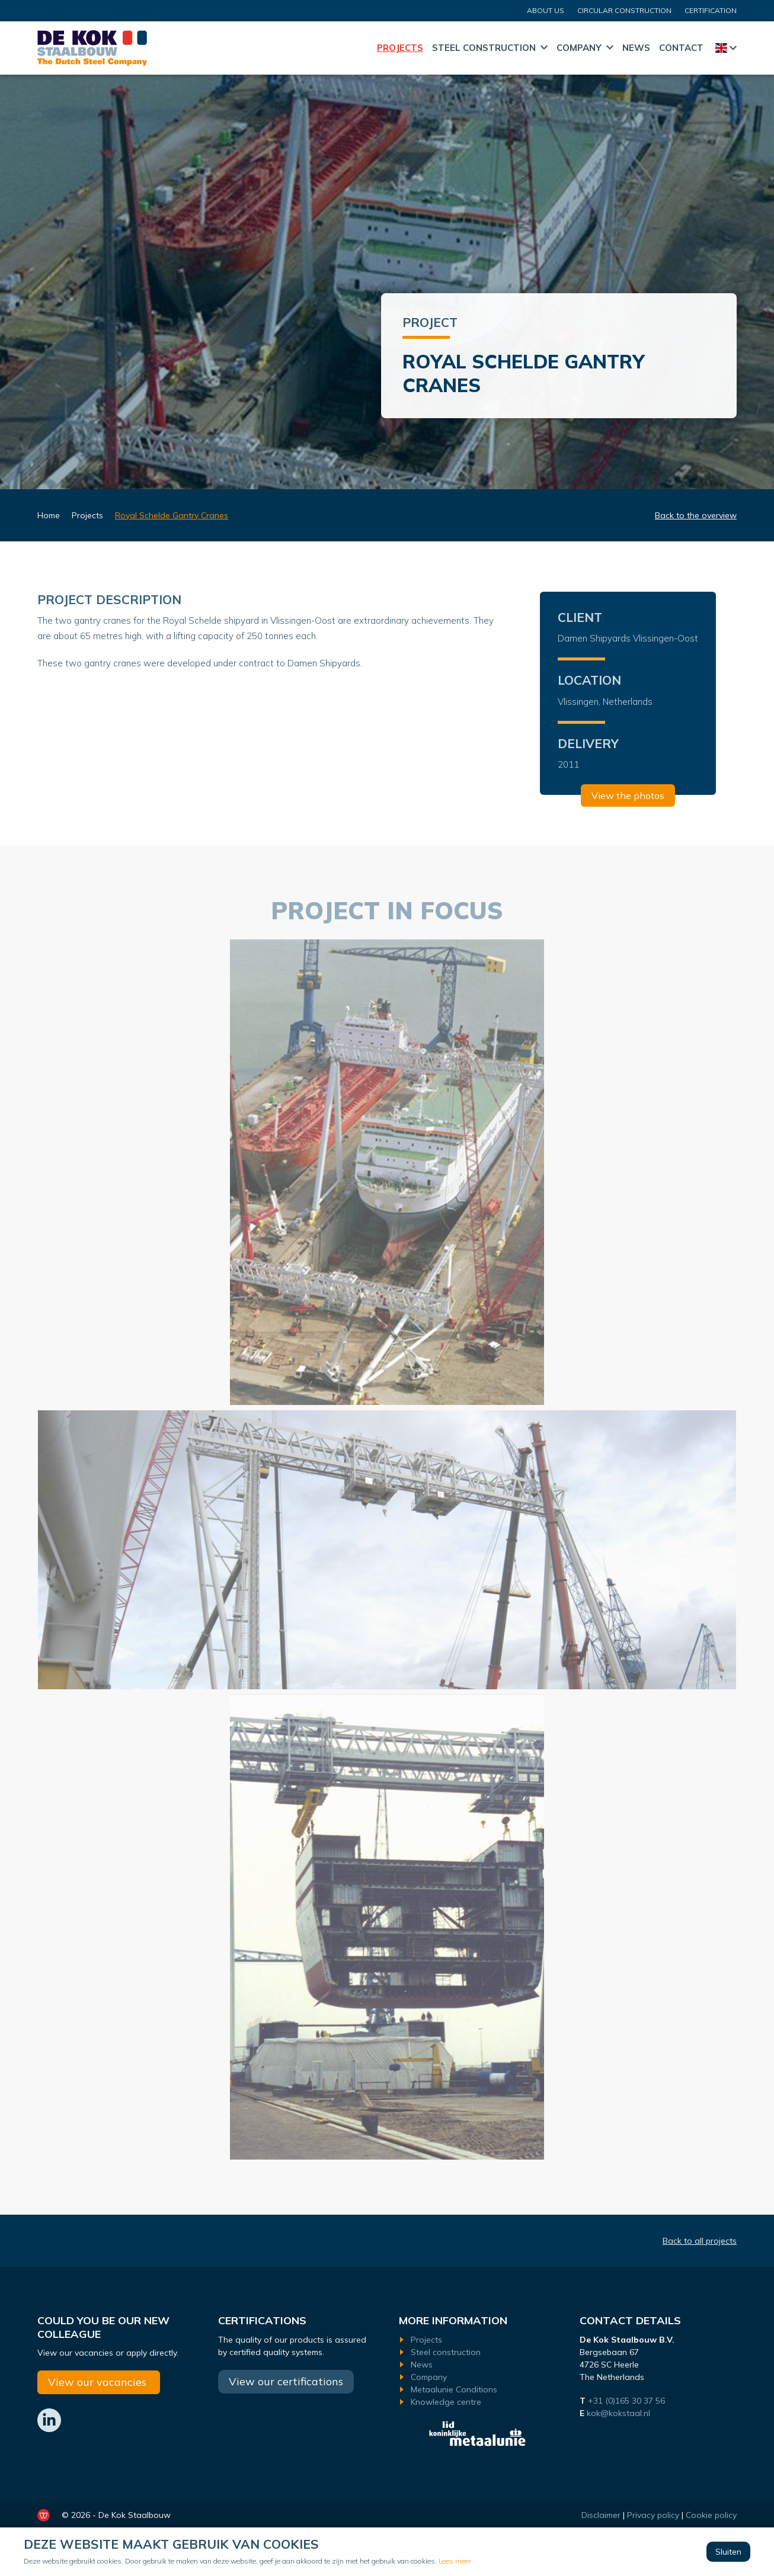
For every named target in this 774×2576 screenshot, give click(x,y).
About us (545, 10)
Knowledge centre (446, 2402)
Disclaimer (601, 2515)
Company (579, 48)
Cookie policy (711, 2515)
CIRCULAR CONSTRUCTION (624, 10)
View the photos (627, 796)
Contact (681, 48)
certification (711, 10)
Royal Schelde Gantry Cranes (171, 515)
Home (362, 47)
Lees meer (455, 2560)
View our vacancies (98, 2382)
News (636, 48)
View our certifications (286, 2381)
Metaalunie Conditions (454, 2389)
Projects (400, 48)
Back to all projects (700, 2240)
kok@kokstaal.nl (618, 2413)
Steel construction (484, 48)
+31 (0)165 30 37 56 (627, 2400)
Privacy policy (653, 2515)
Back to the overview (696, 515)
